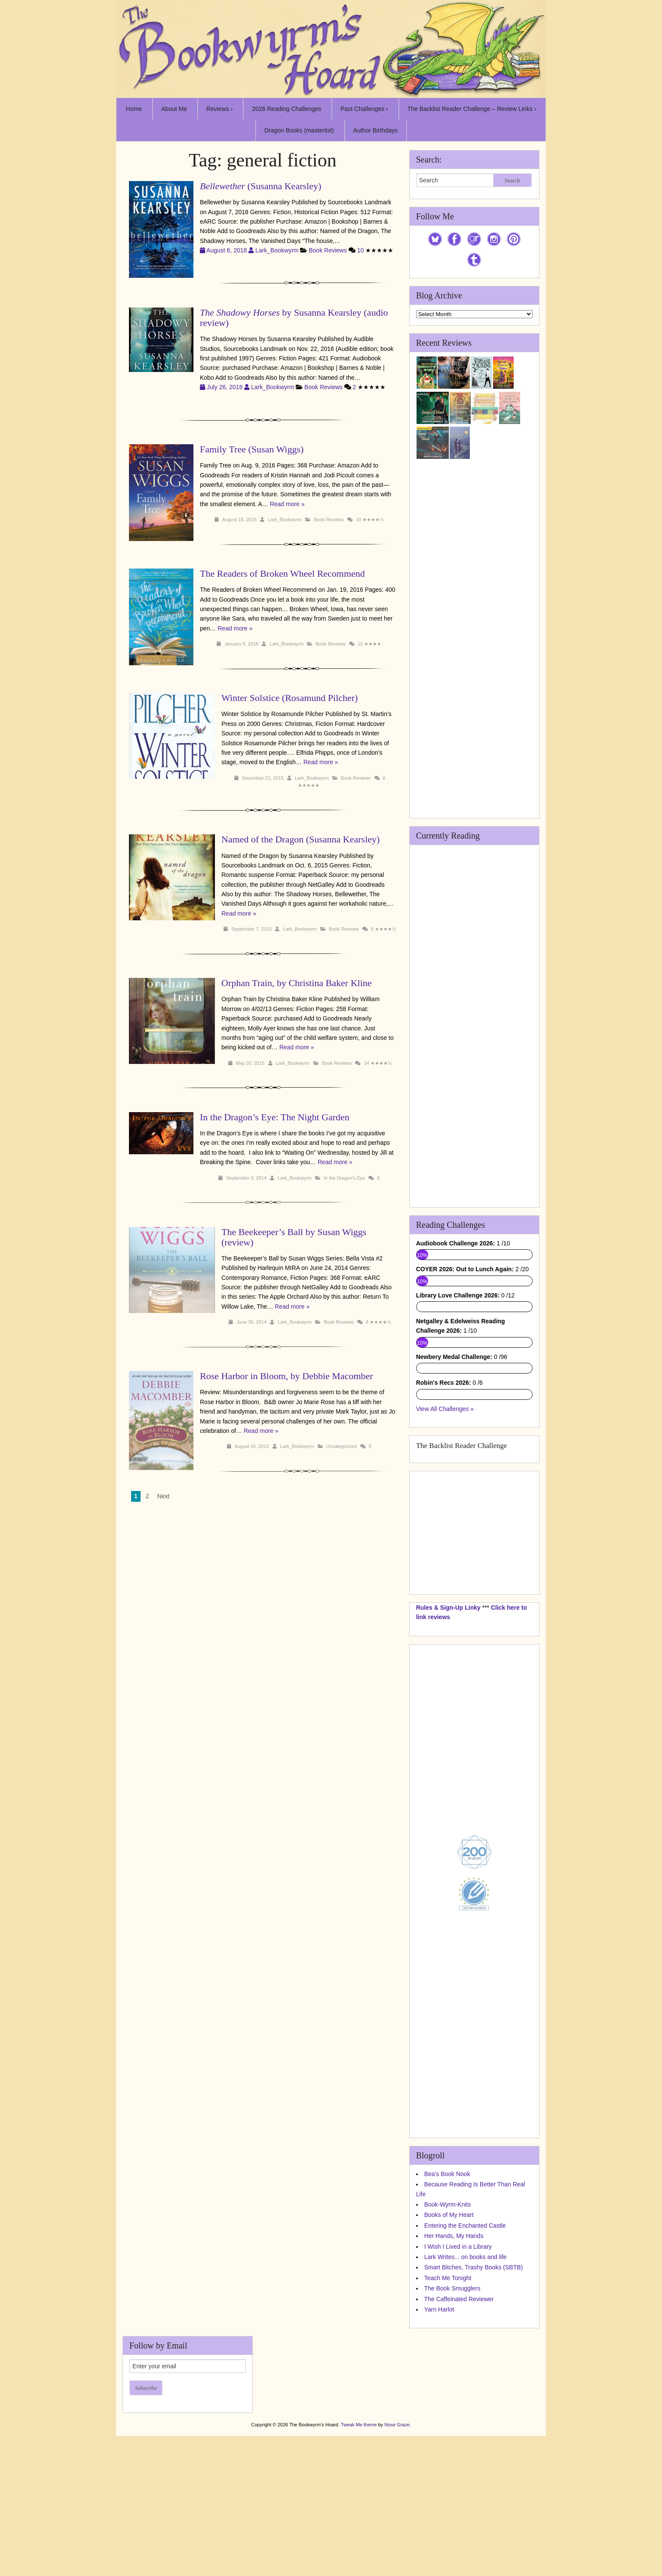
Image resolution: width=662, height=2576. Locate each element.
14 (366, 1063)
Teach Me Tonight (447, 2417)
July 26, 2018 (225, 387)
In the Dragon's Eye (344, 1177)
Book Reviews (328, 250)
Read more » (287, 504)
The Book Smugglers (452, 2428)
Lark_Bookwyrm (276, 250)
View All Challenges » (445, 1548)
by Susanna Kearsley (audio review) (294, 317)
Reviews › (219, 108)
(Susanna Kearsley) (260, 186)
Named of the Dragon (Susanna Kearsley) (300, 839)
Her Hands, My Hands (454, 2376)
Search (512, 180)
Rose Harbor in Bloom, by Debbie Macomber (265, 1376)
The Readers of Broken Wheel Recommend (282, 573)
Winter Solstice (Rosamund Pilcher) (289, 697)
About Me (174, 108)
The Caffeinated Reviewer (459, 2438)
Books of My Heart (449, 2355)
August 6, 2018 (227, 250)
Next (163, 1486)
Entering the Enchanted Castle (465, 2365)
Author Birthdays (375, 130)
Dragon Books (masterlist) (299, 130)
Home (134, 108)
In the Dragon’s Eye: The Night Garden (274, 1117)
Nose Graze (397, 2564)
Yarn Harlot (439, 2449)
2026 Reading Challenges (286, 108)
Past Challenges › (364, 108)
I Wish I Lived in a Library (458, 2386)
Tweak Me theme (359, 2564)
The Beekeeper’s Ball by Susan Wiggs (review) (293, 1237)
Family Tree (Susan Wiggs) (251, 449)
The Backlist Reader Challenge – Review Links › (472, 108)
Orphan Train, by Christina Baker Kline (296, 983)
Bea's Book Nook (447, 2313)
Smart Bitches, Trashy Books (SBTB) (473, 2407)
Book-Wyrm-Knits (447, 2344)
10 (360, 250)
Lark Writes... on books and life (465, 2397)
